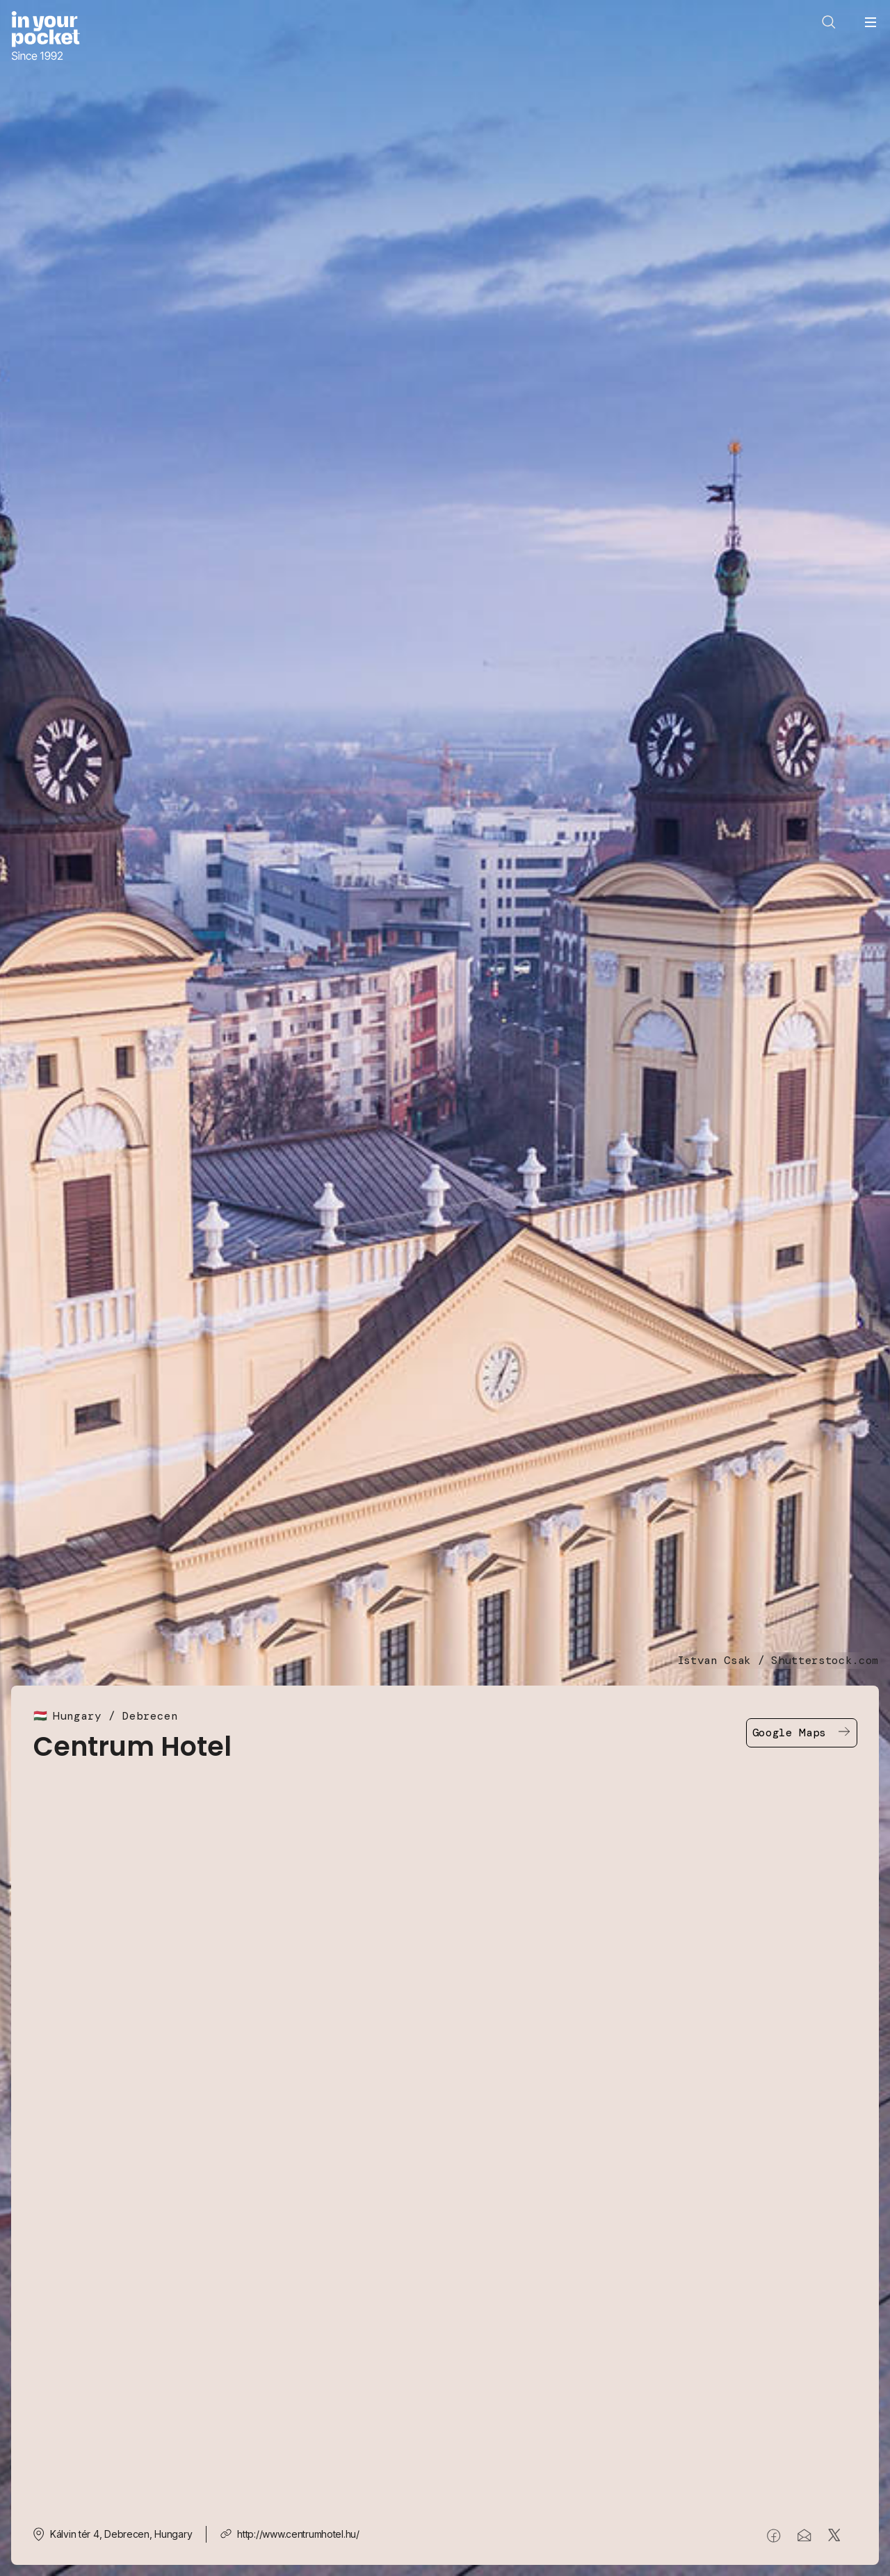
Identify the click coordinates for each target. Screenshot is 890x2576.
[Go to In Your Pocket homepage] (45, 37)
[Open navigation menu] (870, 22)
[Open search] (829, 22)
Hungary (77, 1716)
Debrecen (150, 1716)
